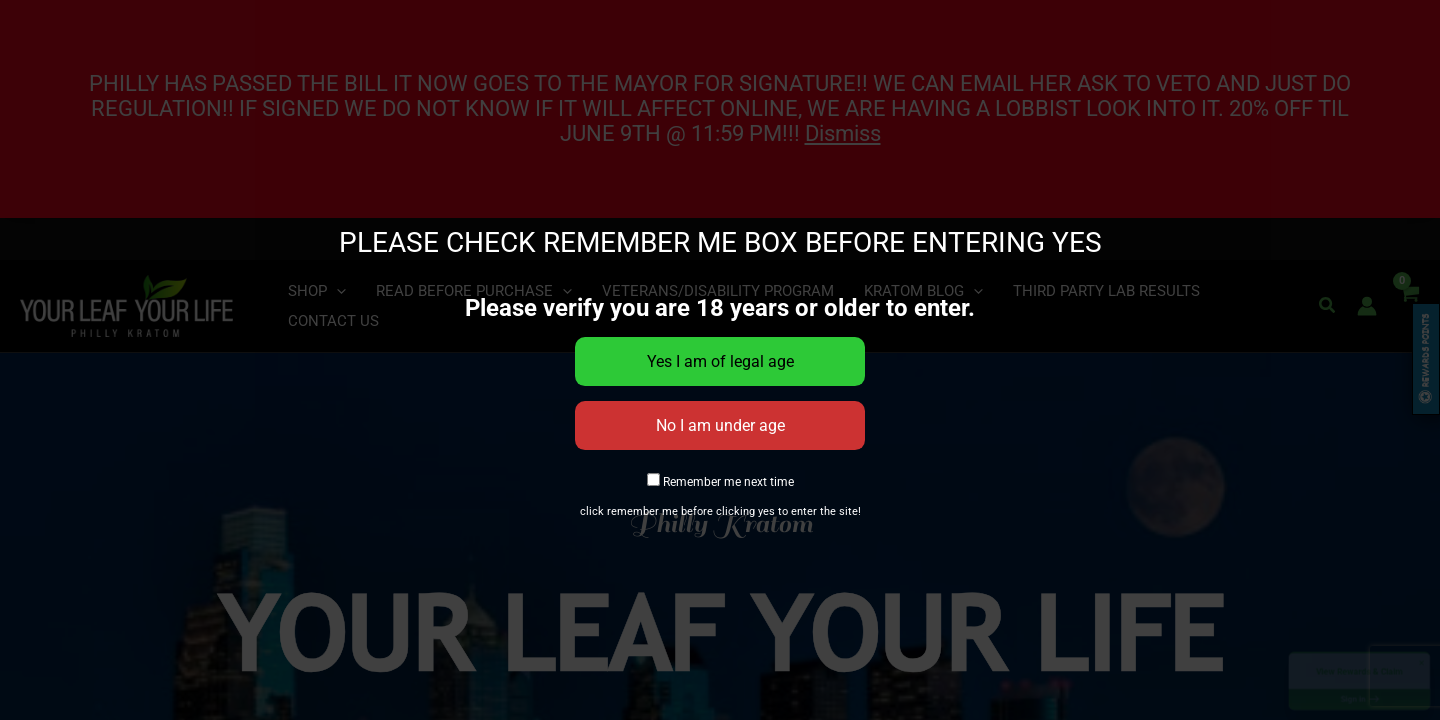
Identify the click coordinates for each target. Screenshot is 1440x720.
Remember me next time (720, 482)
